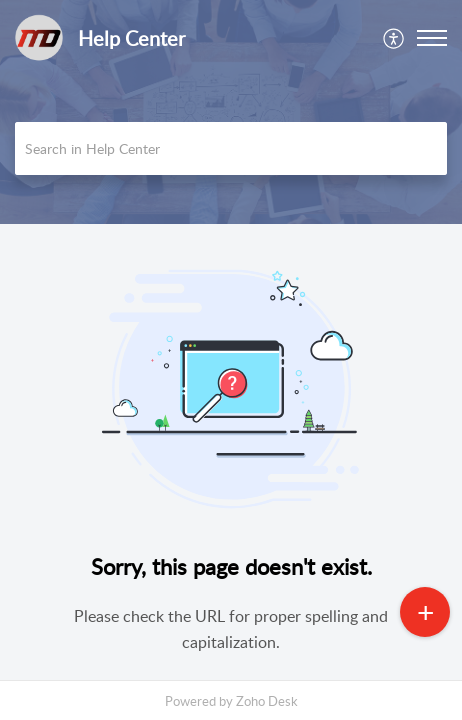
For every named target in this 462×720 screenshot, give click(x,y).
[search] (231, 148)
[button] (394, 38)
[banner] (231, 112)
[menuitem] (394, 38)
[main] (231, 460)
